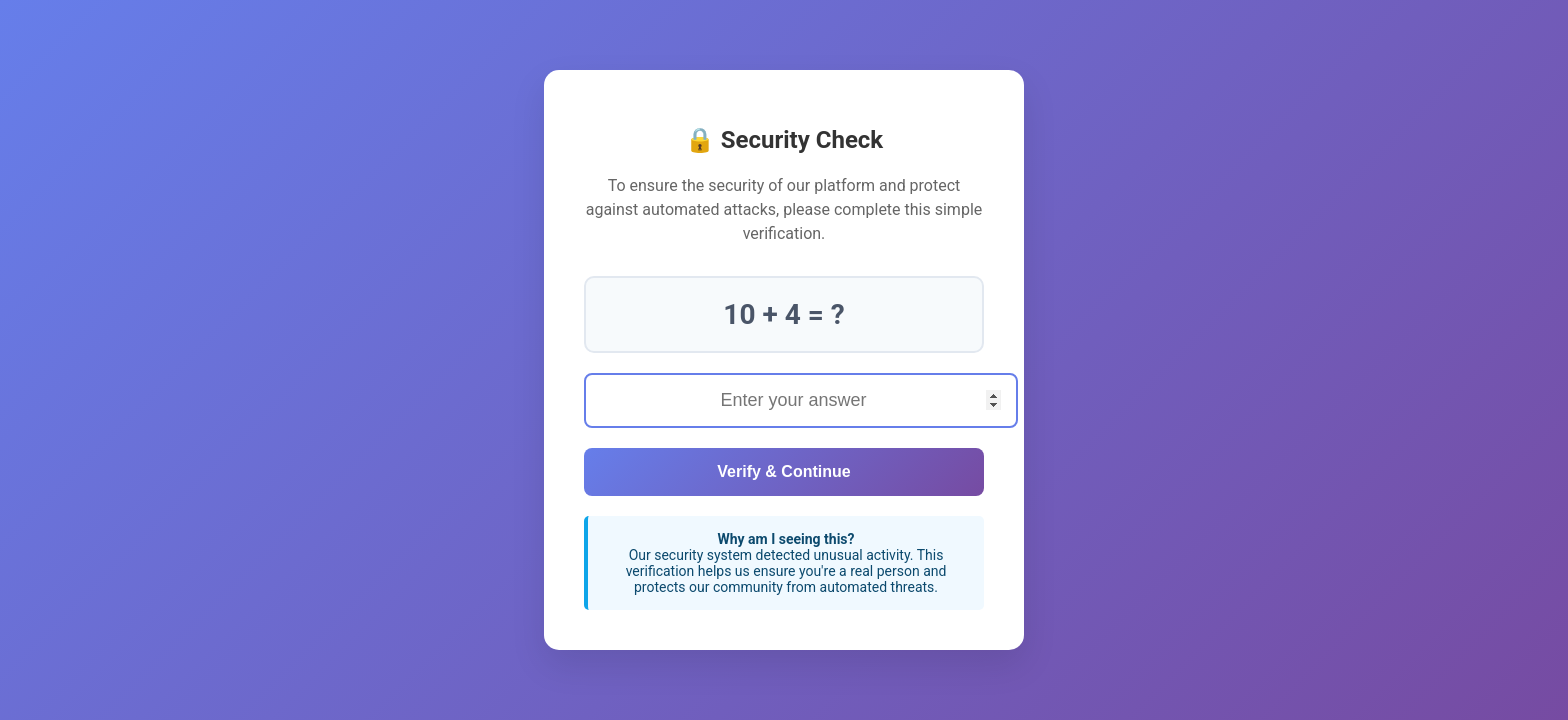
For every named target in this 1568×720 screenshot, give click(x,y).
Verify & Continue (783, 471)
